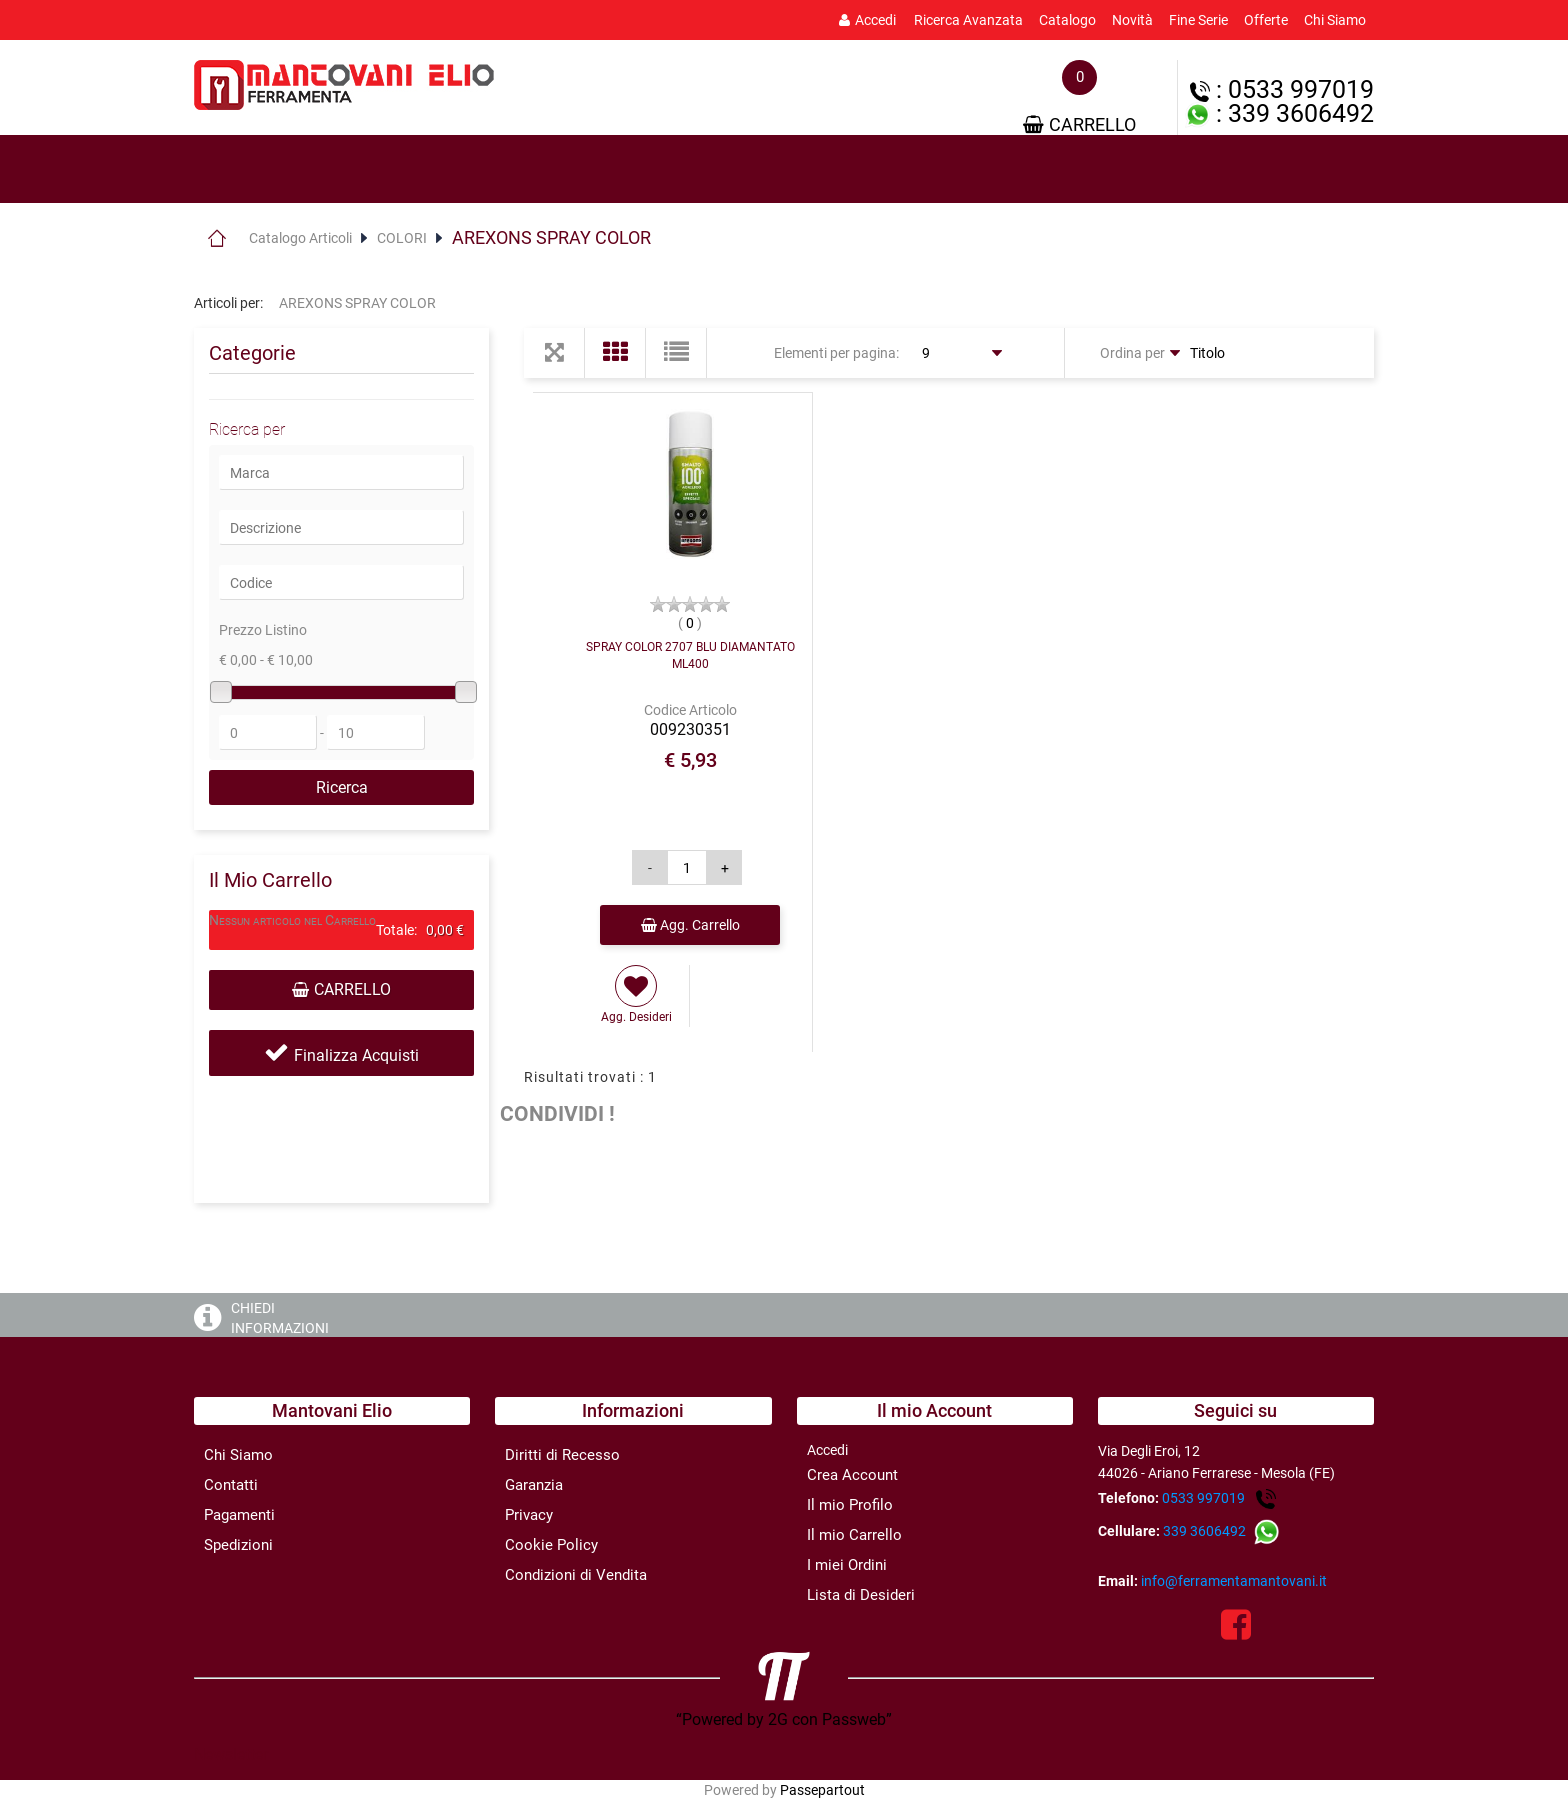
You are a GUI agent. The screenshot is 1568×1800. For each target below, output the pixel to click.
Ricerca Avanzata (968, 20)
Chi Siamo (1335, 20)
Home (216, 238)
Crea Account (852, 1475)
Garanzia (534, 1485)
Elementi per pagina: (836, 353)
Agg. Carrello (690, 925)
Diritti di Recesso (562, 1455)
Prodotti (284, 169)
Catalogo (1067, 20)
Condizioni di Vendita (576, 1575)
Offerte (1266, 20)
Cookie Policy (551, 1545)
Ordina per (1132, 353)
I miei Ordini (847, 1565)
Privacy (529, 1515)
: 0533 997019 (1282, 89)
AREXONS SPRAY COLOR (551, 237)
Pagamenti (239, 1515)
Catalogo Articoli (300, 238)
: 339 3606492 (1279, 113)
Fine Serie (1198, 20)
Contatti (231, 1485)
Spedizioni (238, 1545)
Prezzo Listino (263, 630)
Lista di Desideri (861, 1595)
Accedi (867, 20)
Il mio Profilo (850, 1505)
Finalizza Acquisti (356, 1055)
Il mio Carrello (854, 1535)
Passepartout (822, 1790)
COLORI (402, 238)
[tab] (284, 170)
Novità (1132, 20)
